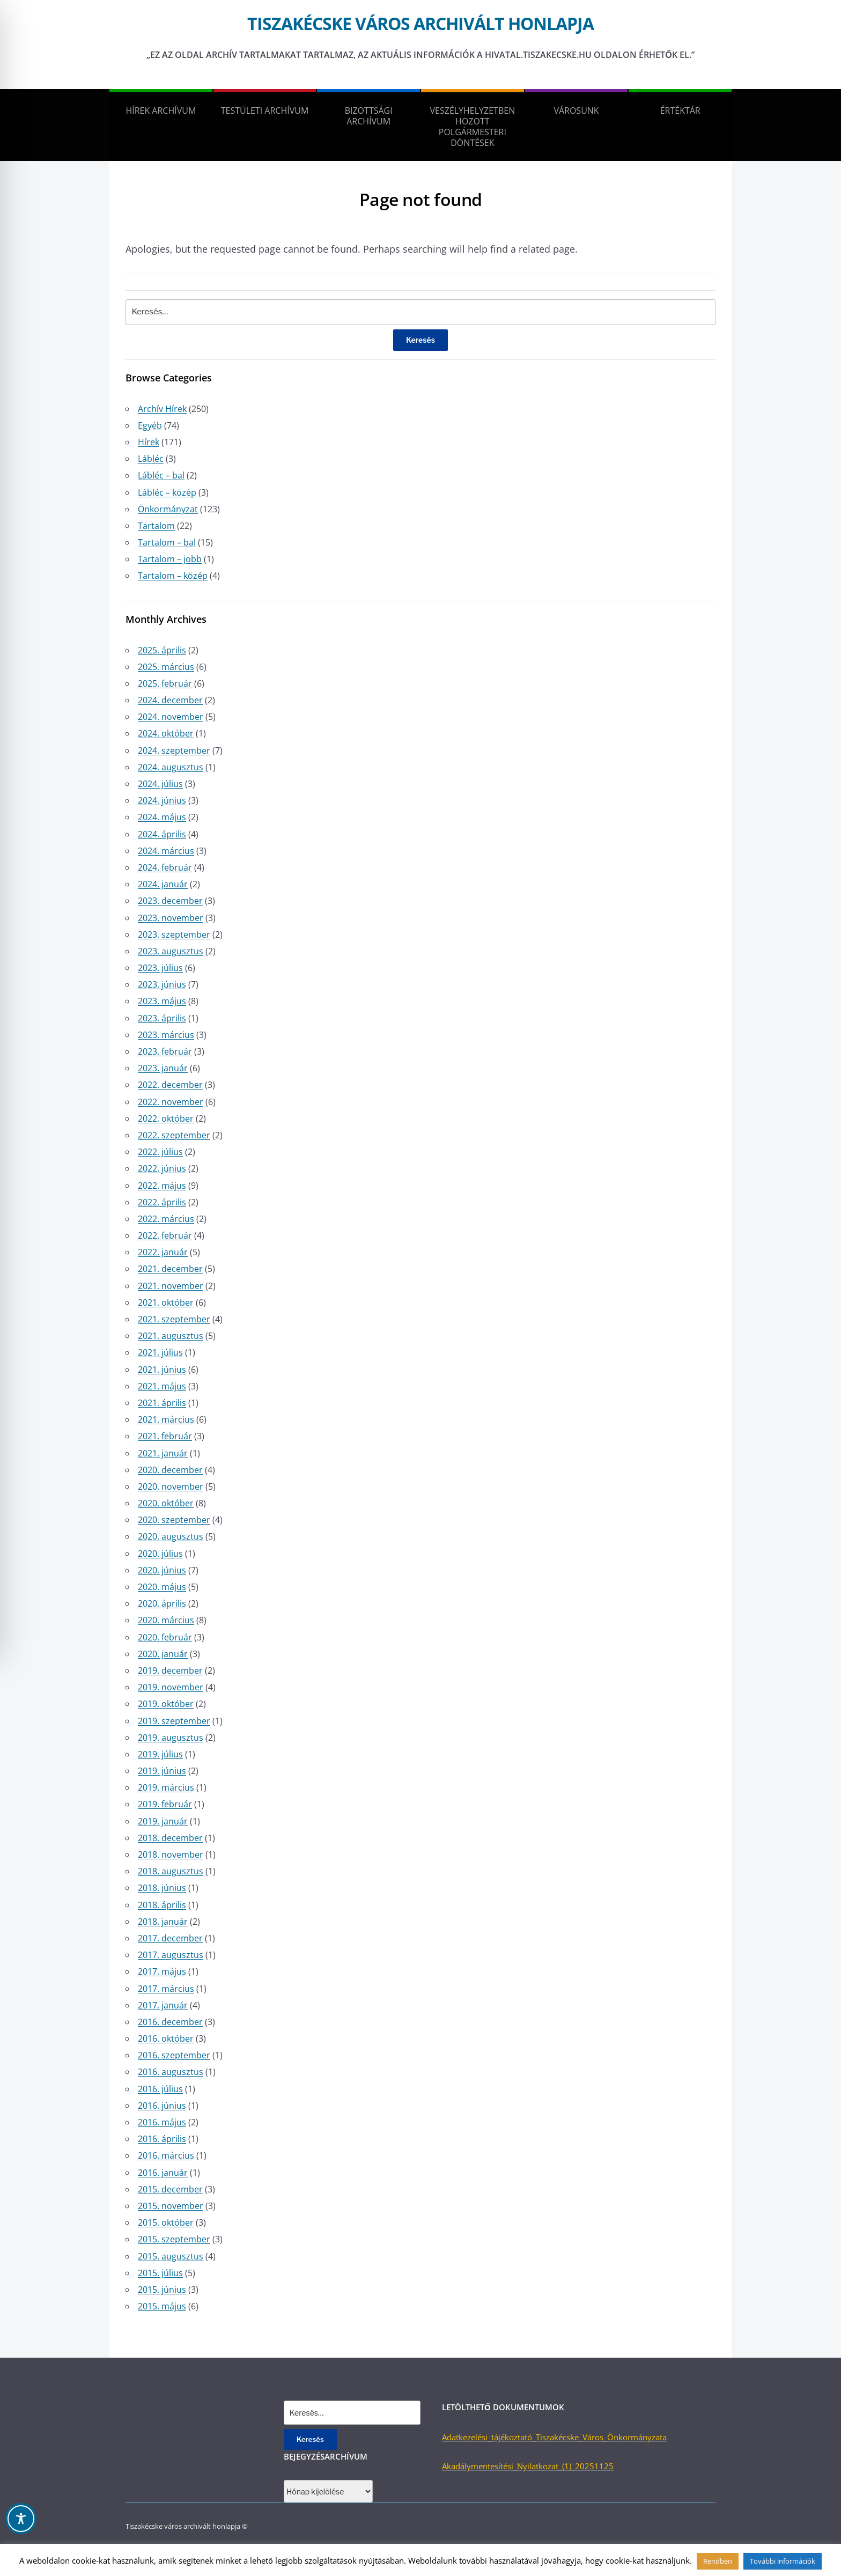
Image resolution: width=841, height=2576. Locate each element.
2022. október (166, 1118)
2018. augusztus (170, 1871)
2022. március (166, 1219)
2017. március (166, 1988)
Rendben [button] (717, 2561)
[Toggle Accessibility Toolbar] (20, 2518)
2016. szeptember (174, 2055)
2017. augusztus (170, 1955)
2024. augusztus (170, 767)
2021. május (162, 1386)
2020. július (160, 1553)
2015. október (166, 2222)
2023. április (162, 1018)
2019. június (162, 1771)
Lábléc (151, 459)
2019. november (170, 1687)
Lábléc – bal (161, 475)
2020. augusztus (170, 1536)
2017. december (170, 1938)
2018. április (162, 1905)
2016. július (160, 2089)
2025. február (165, 683)
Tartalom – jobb (170, 559)
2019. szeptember (174, 1721)
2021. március (166, 1419)
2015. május (162, 2306)
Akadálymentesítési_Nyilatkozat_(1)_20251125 (528, 2466)
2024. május (162, 817)
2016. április (162, 2139)
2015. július (160, 2273)
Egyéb (150, 425)
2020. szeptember (174, 1520)
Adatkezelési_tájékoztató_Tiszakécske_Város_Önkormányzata (554, 2437)
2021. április (162, 1403)
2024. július (160, 784)
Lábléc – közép (167, 492)
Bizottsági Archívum (369, 116)
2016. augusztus (170, 2072)
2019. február (165, 1804)
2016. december (170, 2022)
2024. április (162, 834)
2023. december (170, 901)
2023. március (166, 1035)
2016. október (166, 2038)
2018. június (162, 1888)
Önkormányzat (168, 509)
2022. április (162, 1202)
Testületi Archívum (265, 110)
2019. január (163, 1821)
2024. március (166, 851)
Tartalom (156, 526)
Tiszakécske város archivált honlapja (420, 23)
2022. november (170, 1102)
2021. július (160, 1352)
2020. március (166, 1620)
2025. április (162, 650)
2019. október (166, 1704)
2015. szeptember (174, 2239)
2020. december (170, 1470)
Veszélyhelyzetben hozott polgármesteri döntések (472, 127)
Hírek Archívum (161, 110)
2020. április (162, 1603)
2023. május (162, 1001)
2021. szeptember (174, 1319)
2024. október (166, 733)
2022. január (163, 1252)
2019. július (160, 1754)
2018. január (163, 1921)
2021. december (170, 1269)
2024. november (170, 717)
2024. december (170, 700)
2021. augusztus (170, 1336)
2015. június (162, 2289)
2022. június (162, 1168)
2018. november (170, 1854)
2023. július (160, 968)
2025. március (166, 667)
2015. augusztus (170, 2256)
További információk (782, 2561)
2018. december (170, 1838)
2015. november (170, 2206)
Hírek (148, 442)
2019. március (166, 1787)
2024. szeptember (174, 750)
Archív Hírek (162, 409)
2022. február (165, 1235)
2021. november (170, 1286)
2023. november (170, 918)
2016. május (162, 2122)
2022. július (160, 1152)
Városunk (576, 110)
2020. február (165, 1637)
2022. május (162, 1185)
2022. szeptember (174, 1135)
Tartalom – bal (167, 542)
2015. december (170, 2189)
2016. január (163, 2172)
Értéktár (680, 110)
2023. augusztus (170, 951)
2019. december (170, 1670)
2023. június (162, 984)
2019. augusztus (170, 1737)
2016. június (162, 2105)
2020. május (162, 1587)
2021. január (163, 1453)
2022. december (170, 1085)
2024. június (162, 800)
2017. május (162, 1971)
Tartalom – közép (173, 576)
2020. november (170, 1486)
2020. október (166, 1503)
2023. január (163, 1068)
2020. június (162, 1570)
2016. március (166, 2155)
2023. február (165, 1051)
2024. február (165, 867)
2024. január (163, 884)
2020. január (163, 1654)
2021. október (166, 1302)
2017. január (163, 2005)
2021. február (165, 1436)
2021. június (162, 1369)
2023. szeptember (174, 934)
